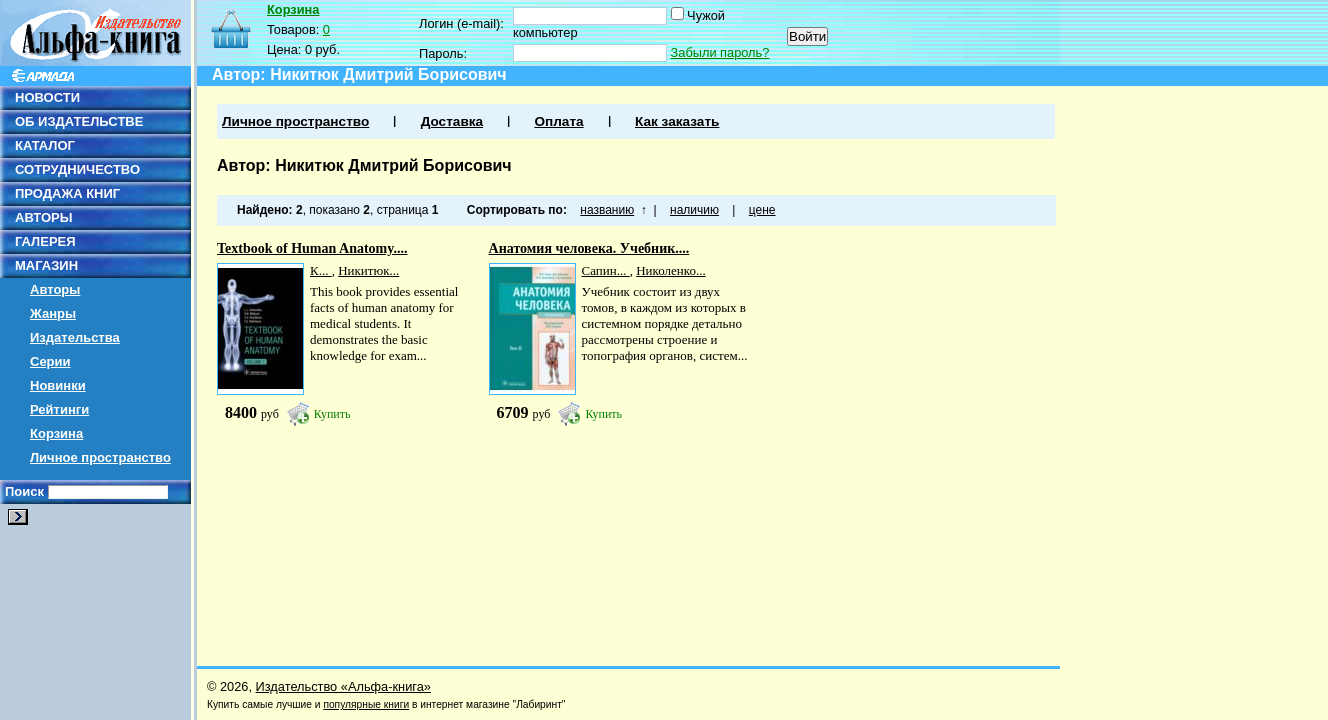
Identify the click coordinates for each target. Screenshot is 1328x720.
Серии (50, 361)
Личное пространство (100, 457)
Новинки (58, 385)
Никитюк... (368, 270)
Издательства (75, 337)
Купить (332, 414)
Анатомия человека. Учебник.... (589, 248)
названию (607, 210)
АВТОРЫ (43, 217)
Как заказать (677, 121)
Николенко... (670, 270)
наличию (694, 210)
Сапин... (606, 270)
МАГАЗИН (46, 265)
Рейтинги (59, 409)
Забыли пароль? (720, 52)
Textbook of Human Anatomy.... (312, 248)
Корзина (56, 433)
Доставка (452, 121)
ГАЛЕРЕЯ (45, 241)
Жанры (53, 313)
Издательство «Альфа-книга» (343, 686)
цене (762, 210)
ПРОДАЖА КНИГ (67, 193)
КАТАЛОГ (45, 145)
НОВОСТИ (47, 97)
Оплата (558, 121)
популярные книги (366, 704)
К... (321, 270)
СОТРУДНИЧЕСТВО (77, 169)
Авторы (55, 289)
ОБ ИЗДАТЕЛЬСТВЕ (79, 121)
